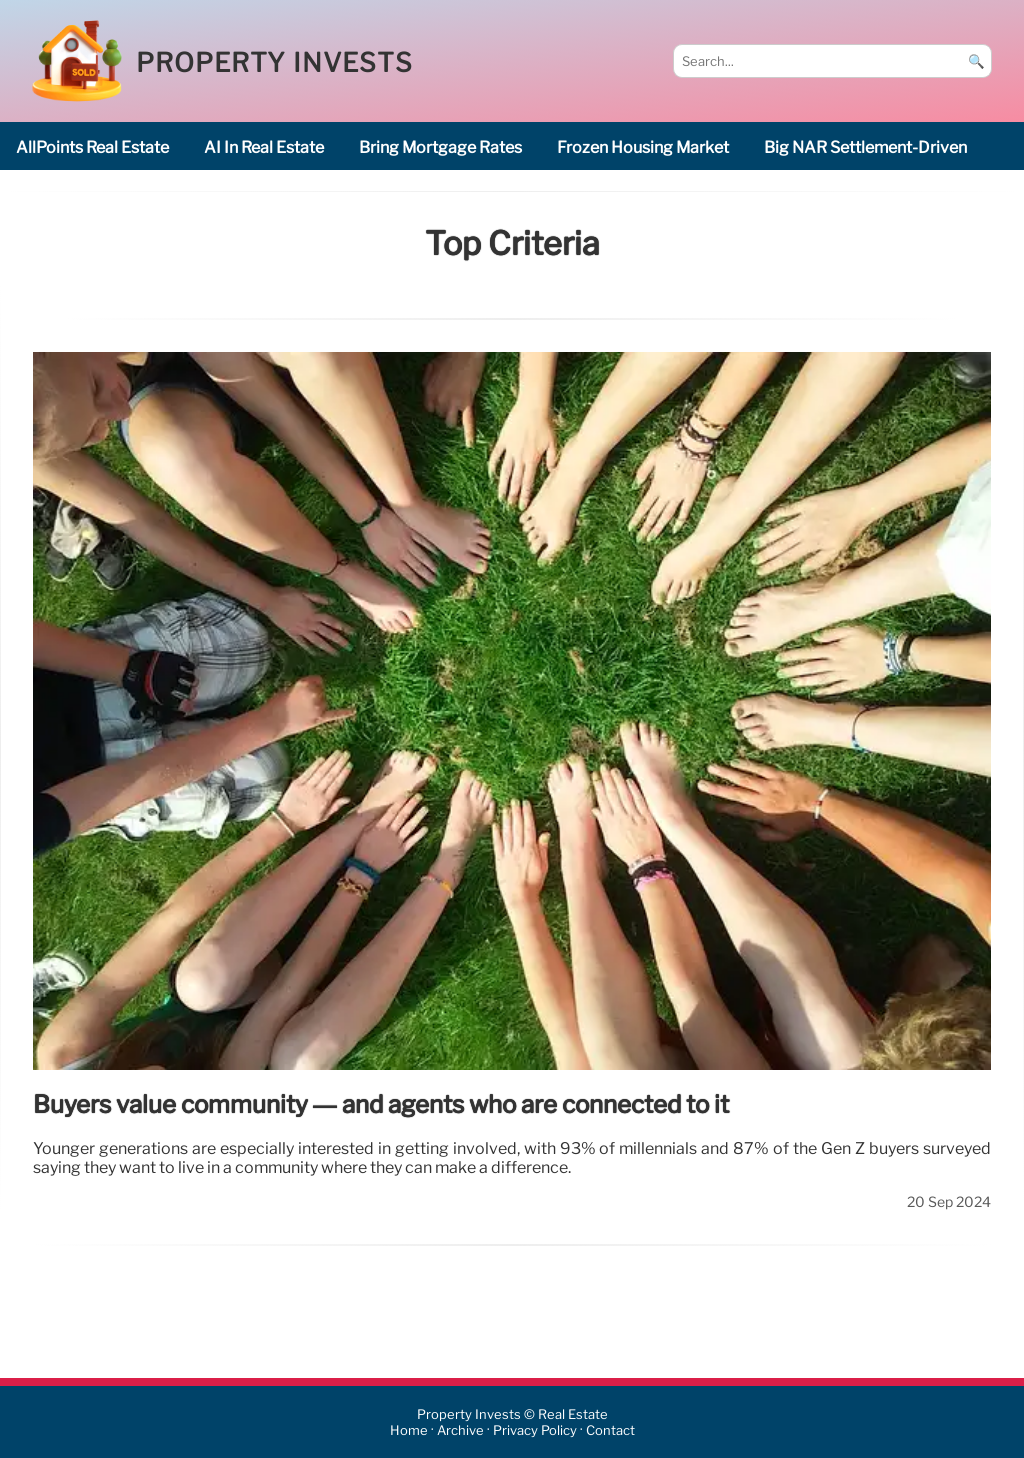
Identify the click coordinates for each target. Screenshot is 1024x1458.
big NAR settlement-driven (865, 147)
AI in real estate (264, 147)
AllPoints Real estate (92, 147)
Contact (610, 1430)
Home (409, 1430)
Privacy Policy (535, 1430)
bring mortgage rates (440, 147)
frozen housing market (643, 147)
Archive (460, 1430)
